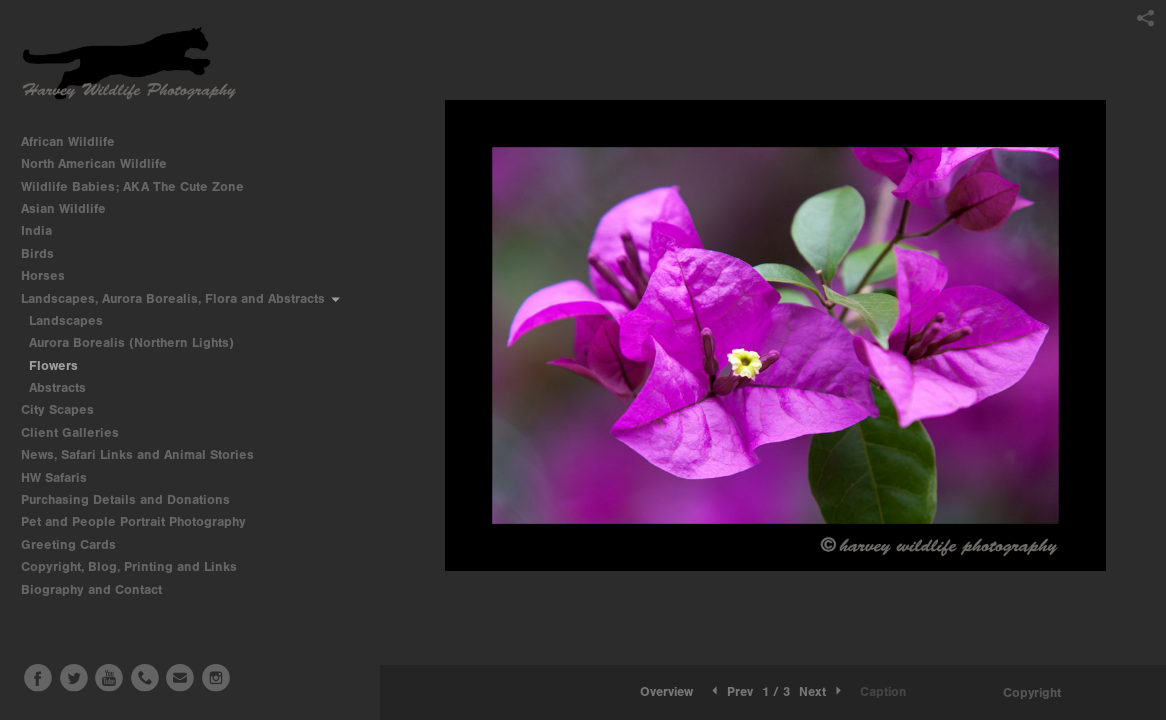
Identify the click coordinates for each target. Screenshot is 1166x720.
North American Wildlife (102, 163)
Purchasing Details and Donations (134, 499)
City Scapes (66, 409)
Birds (46, 253)
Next (822, 691)
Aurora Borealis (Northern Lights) (131, 342)
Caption (883, 691)
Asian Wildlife (72, 208)
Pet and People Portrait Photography (133, 521)
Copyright (1032, 692)
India (45, 230)
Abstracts (57, 387)
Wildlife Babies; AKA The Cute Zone (132, 186)
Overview (666, 691)
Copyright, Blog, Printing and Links (137, 566)
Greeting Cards (77, 544)
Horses (51, 275)
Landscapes (66, 320)
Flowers (53, 365)
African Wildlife (76, 141)
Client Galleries (70, 432)
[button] (666, 692)
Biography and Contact (91, 589)
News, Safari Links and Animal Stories (146, 454)
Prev (730, 691)
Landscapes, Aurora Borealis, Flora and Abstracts (181, 298)
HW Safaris (62, 477)
